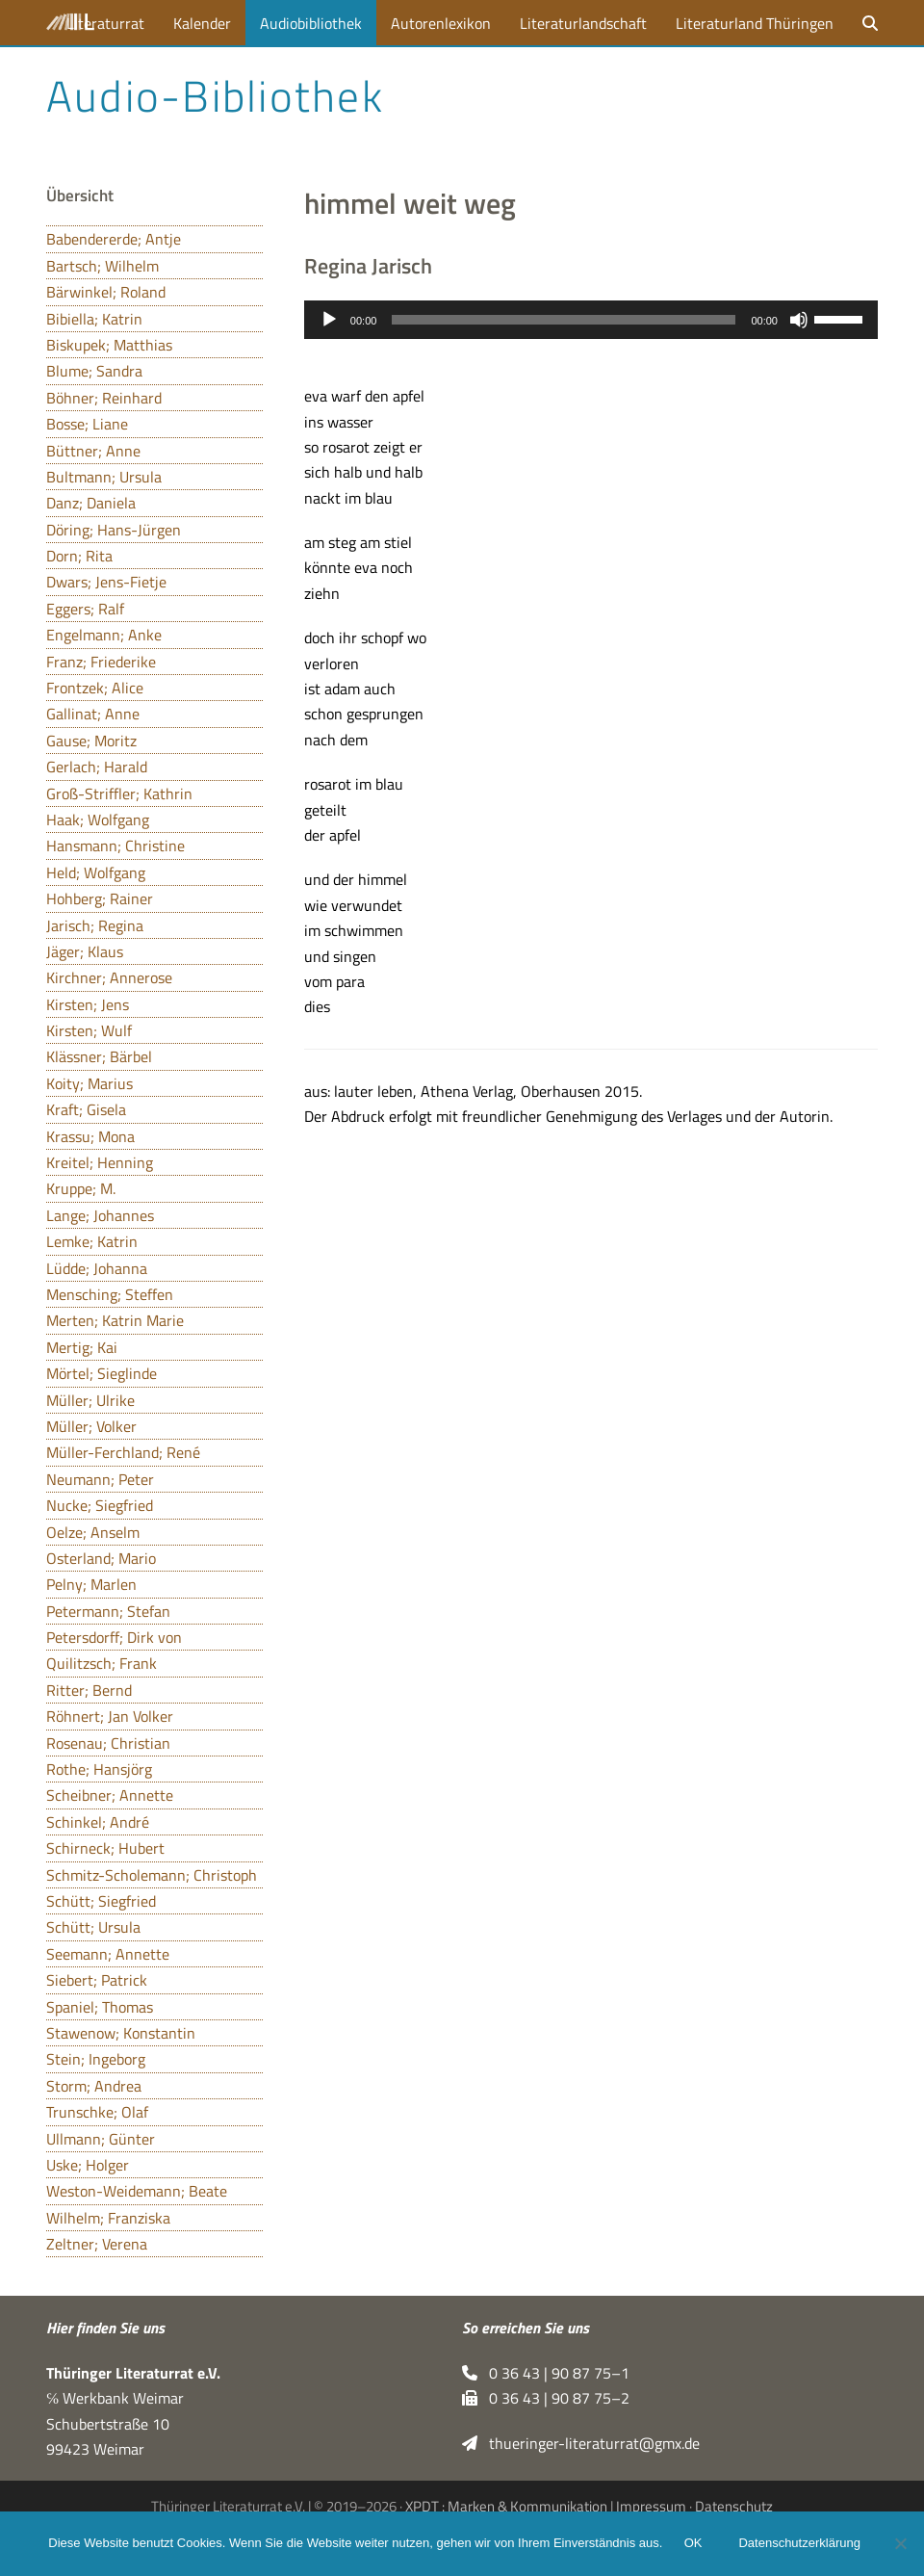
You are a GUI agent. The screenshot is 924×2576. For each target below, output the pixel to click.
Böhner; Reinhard (104, 397)
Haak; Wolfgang (97, 819)
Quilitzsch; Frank (101, 1663)
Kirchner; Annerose (109, 977)
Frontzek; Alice (94, 687)
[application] (591, 319)
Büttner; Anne (93, 450)
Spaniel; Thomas (99, 2006)
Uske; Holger (87, 2164)
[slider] (563, 320)
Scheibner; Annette (109, 1795)
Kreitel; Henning (99, 1162)
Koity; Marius (89, 1083)
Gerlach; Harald (96, 766)
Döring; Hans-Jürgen (113, 529)
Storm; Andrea (93, 2085)
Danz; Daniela (91, 502)
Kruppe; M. (81, 1188)
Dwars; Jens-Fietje (106, 581)
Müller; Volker (91, 1426)
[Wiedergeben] (329, 319)
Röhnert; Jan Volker (109, 1716)
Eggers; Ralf (85, 608)
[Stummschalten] (798, 319)
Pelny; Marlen (91, 1584)
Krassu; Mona (90, 1136)
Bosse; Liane (87, 423)
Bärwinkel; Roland (106, 291)
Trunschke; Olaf (97, 2111)
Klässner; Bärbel (99, 1056)
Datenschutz (734, 2506)
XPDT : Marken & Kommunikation (506, 2506)
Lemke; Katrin (92, 1241)
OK (694, 2544)
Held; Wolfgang (95, 872)
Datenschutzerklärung (800, 2544)
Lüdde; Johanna (96, 1268)
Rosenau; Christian (108, 1743)
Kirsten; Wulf (89, 1030)
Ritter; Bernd (89, 1690)
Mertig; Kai (81, 1347)
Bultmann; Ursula (104, 476)
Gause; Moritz (91, 740)
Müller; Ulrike (90, 1400)
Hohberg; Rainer (99, 898)
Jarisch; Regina (94, 925)
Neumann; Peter (100, 1479)
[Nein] (900, 2544)
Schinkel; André (97, 1822)
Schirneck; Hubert (105, 1848)
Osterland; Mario (101, 1558)
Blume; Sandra (94, 370)
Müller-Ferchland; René (123, 1452)
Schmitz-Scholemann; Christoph (151, 1874)
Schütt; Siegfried (101, 1900)
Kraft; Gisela (86, 1109)
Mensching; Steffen (109, 1294)
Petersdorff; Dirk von (114, 1637)
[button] (870, 22)
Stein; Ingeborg (95, 2058)
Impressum (651, 2506)
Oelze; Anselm (93, 1532)
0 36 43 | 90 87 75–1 (545, 2372)
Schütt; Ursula (93, 1927)
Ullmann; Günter (100, 2138)
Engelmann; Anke (104, 634)
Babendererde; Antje (113, 238)
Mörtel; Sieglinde (101, 1373)
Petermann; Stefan (108, 1611)
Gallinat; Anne (93, 713)
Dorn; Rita (79, 555)
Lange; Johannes (100, 1215)
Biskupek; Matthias (109, 344)
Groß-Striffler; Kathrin (119, 793)
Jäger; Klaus (84, 951)
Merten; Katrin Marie (115, 1320)
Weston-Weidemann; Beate (136, 2190)
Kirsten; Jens (87, 1004)
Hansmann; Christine (115, 845)
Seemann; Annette (107, 1953)
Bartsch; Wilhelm (102, 265)
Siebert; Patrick (96, 1979)
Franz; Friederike (101, 661)
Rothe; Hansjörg (99, 1769)
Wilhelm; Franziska (108, 2217)
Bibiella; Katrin (94, 318)
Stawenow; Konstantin (120, 2032)
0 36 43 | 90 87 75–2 (545, 2397)
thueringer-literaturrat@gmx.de (581, 2443)
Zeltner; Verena (96, 2243)
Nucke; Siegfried (99, 1505)
